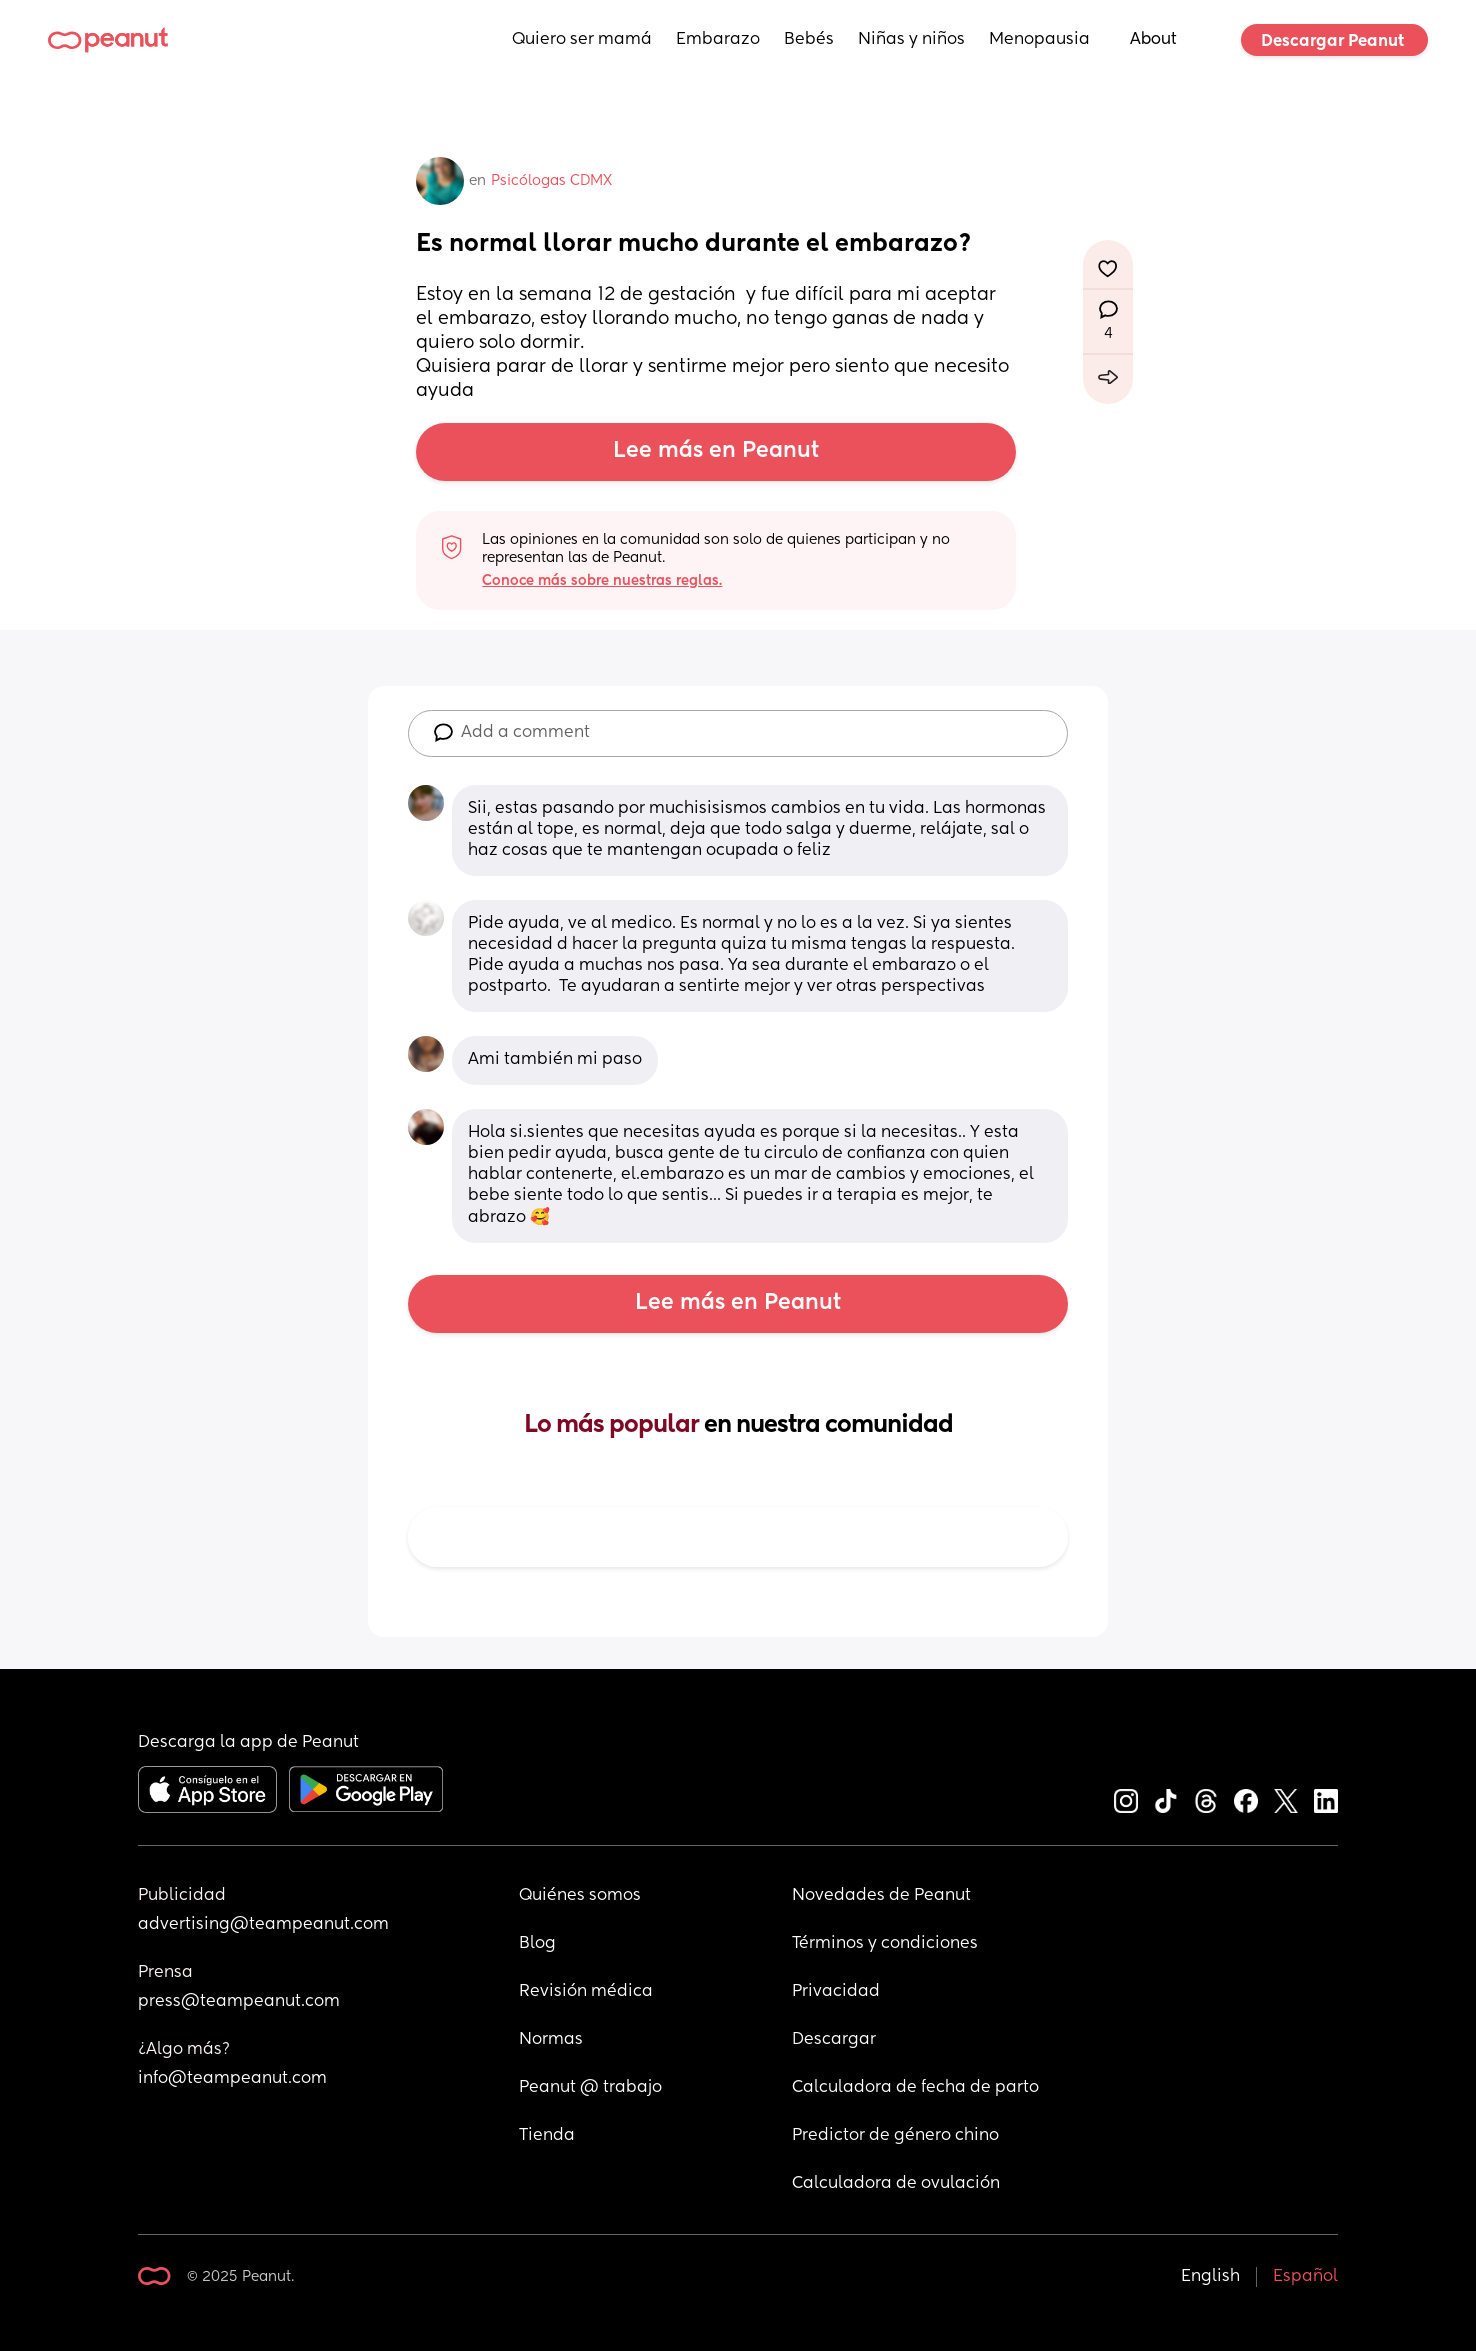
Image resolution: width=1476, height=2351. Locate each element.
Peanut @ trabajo (590, 2088)
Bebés (809, 40)
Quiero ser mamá (582, 40)
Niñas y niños (911, 40)
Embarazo (718, 40)
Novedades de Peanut (881, 1896)
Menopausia (1039, 40)
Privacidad (836, 1992)
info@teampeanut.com (232, 2079)
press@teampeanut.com (239, 2002)
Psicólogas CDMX (551, 181)
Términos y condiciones (885, 1944)
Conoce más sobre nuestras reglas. (602, 581)
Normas (551, 2040)
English (1210, 2277)
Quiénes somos (580, 1896)
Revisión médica (586, 1992)
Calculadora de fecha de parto (915, 2088)
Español (1305, 2277)
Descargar (834, 2040)
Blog (537, 1944)
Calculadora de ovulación (896, 2184)
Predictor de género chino (895, 2136)
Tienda (547, 2136)
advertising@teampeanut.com (263, 1925)
